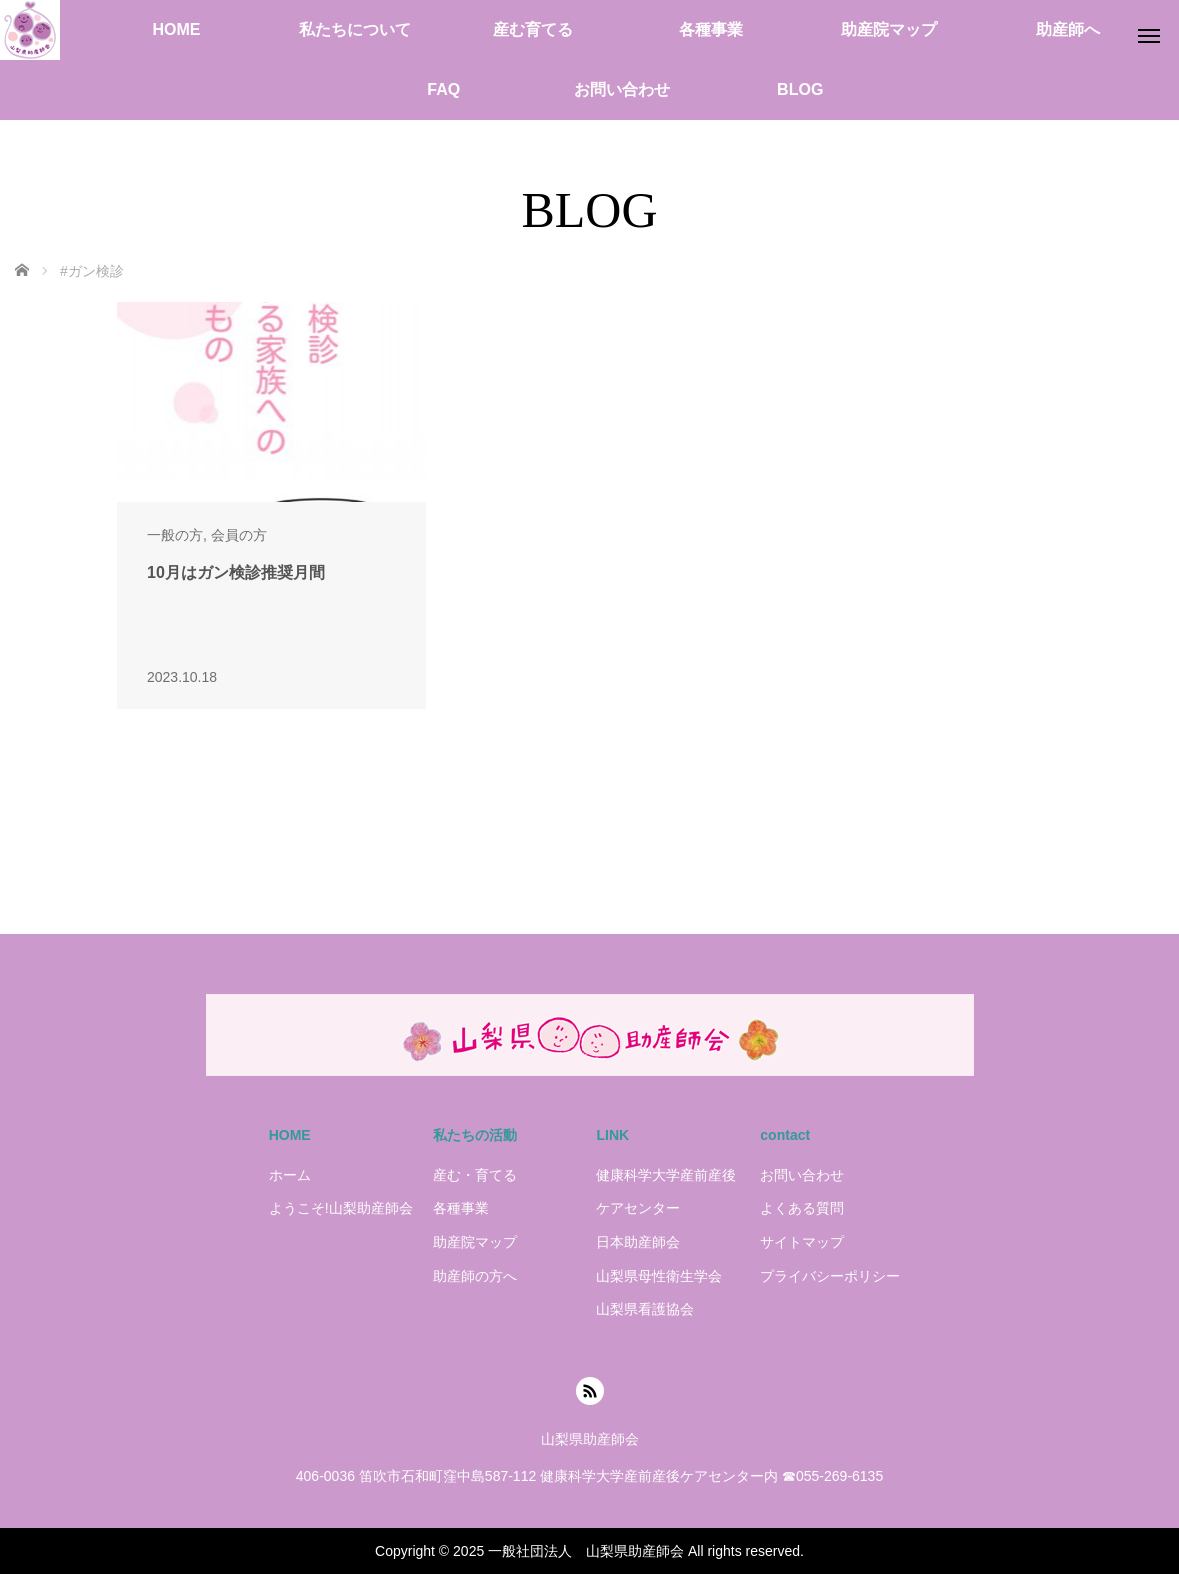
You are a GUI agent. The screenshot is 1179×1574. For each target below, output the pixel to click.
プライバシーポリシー (830, 1276)
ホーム (290, 1175)
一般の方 (175, 535)
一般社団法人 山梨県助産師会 (586, 1551)
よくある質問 (802, 1208)
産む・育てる (475, 1175)
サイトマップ (802, 1242)
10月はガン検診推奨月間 (236, 572)
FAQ (443, 89)
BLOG (800, 89)
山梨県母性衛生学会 (659, 1276)
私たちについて (355, 29)
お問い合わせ (622, 89)
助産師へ (1068, 29)
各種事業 (711, 29)
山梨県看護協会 (645, 1309)
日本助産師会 (638, 1242)
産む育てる (533, 29)
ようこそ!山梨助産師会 (341, 1208)
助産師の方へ (475, 1276)
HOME (176, 29)
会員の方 (239, 535)
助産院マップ (889, 29)
